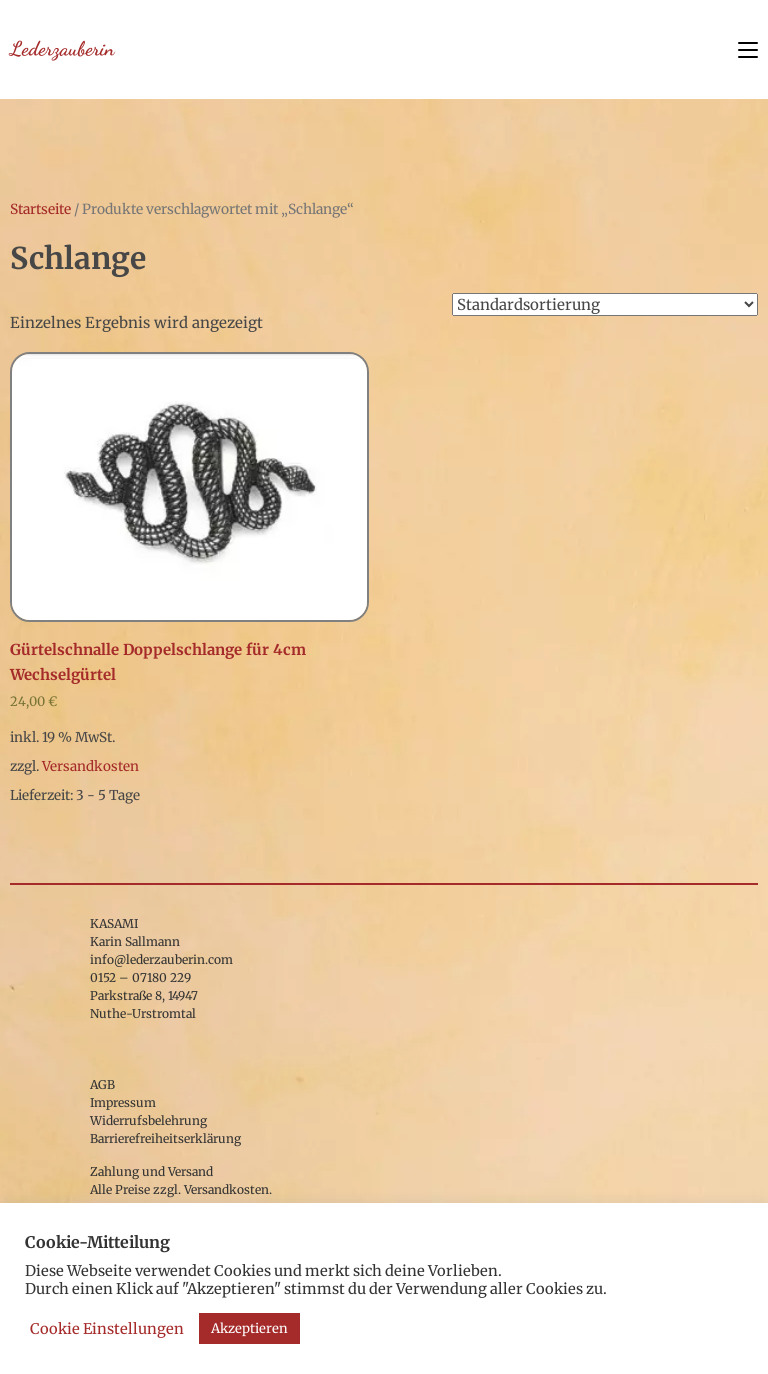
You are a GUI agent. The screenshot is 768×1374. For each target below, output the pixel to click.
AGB (102, 1084)
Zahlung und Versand (151, 1171)
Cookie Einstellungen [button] (107, 1329)
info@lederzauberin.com (161, 959)
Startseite (40, 209)
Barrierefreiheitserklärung (165, 1138)
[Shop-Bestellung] (605, 304)
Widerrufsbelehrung (148, 1120)
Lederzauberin (62, 49)
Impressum (123, 1102)
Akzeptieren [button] (249, 1328)
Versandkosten (90, 766)
